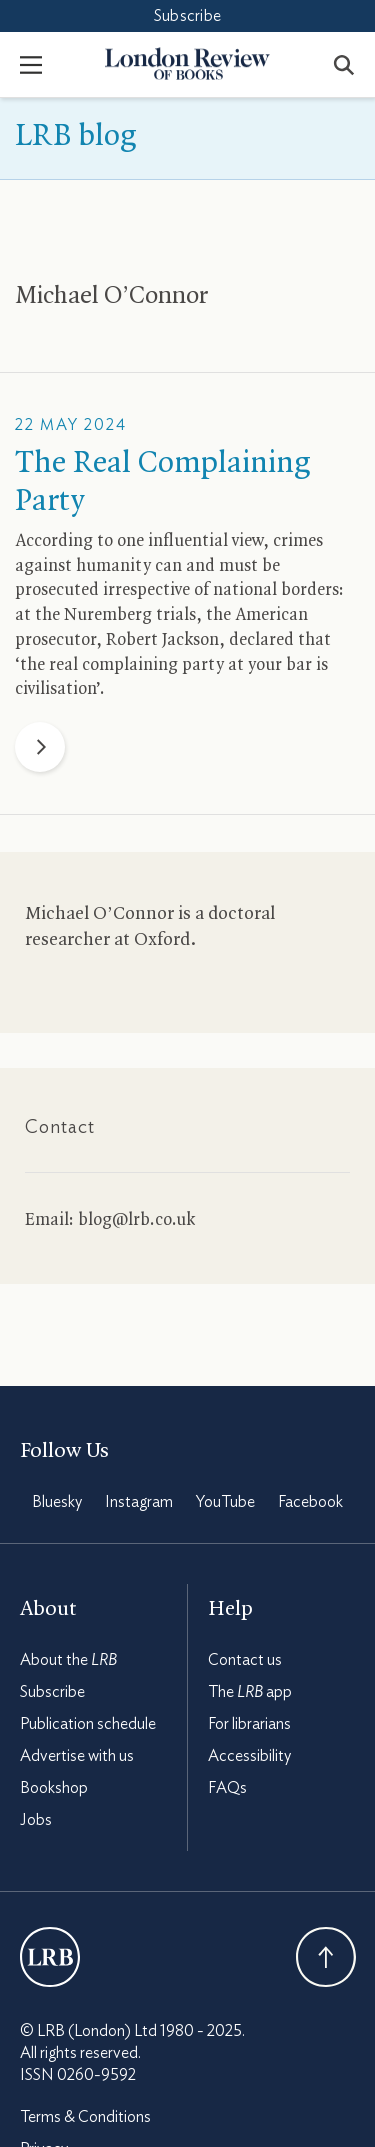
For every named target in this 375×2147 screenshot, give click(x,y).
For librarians (249, 1724)
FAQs (227, 1788)
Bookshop (54, 1788)
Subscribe (187, 16)
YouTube (225, 1502)
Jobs (36, 1820)
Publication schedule (88, 1724)
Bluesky (57, 1502)
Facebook (310, 1502)
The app (250, 1692)
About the (68, 1660)
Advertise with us (77, 1756)
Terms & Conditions (85, 2117)
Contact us (245, 1660)
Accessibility (249, 1756)
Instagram (139, 1502)
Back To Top (326, 1957)
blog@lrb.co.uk (136, 1220)
